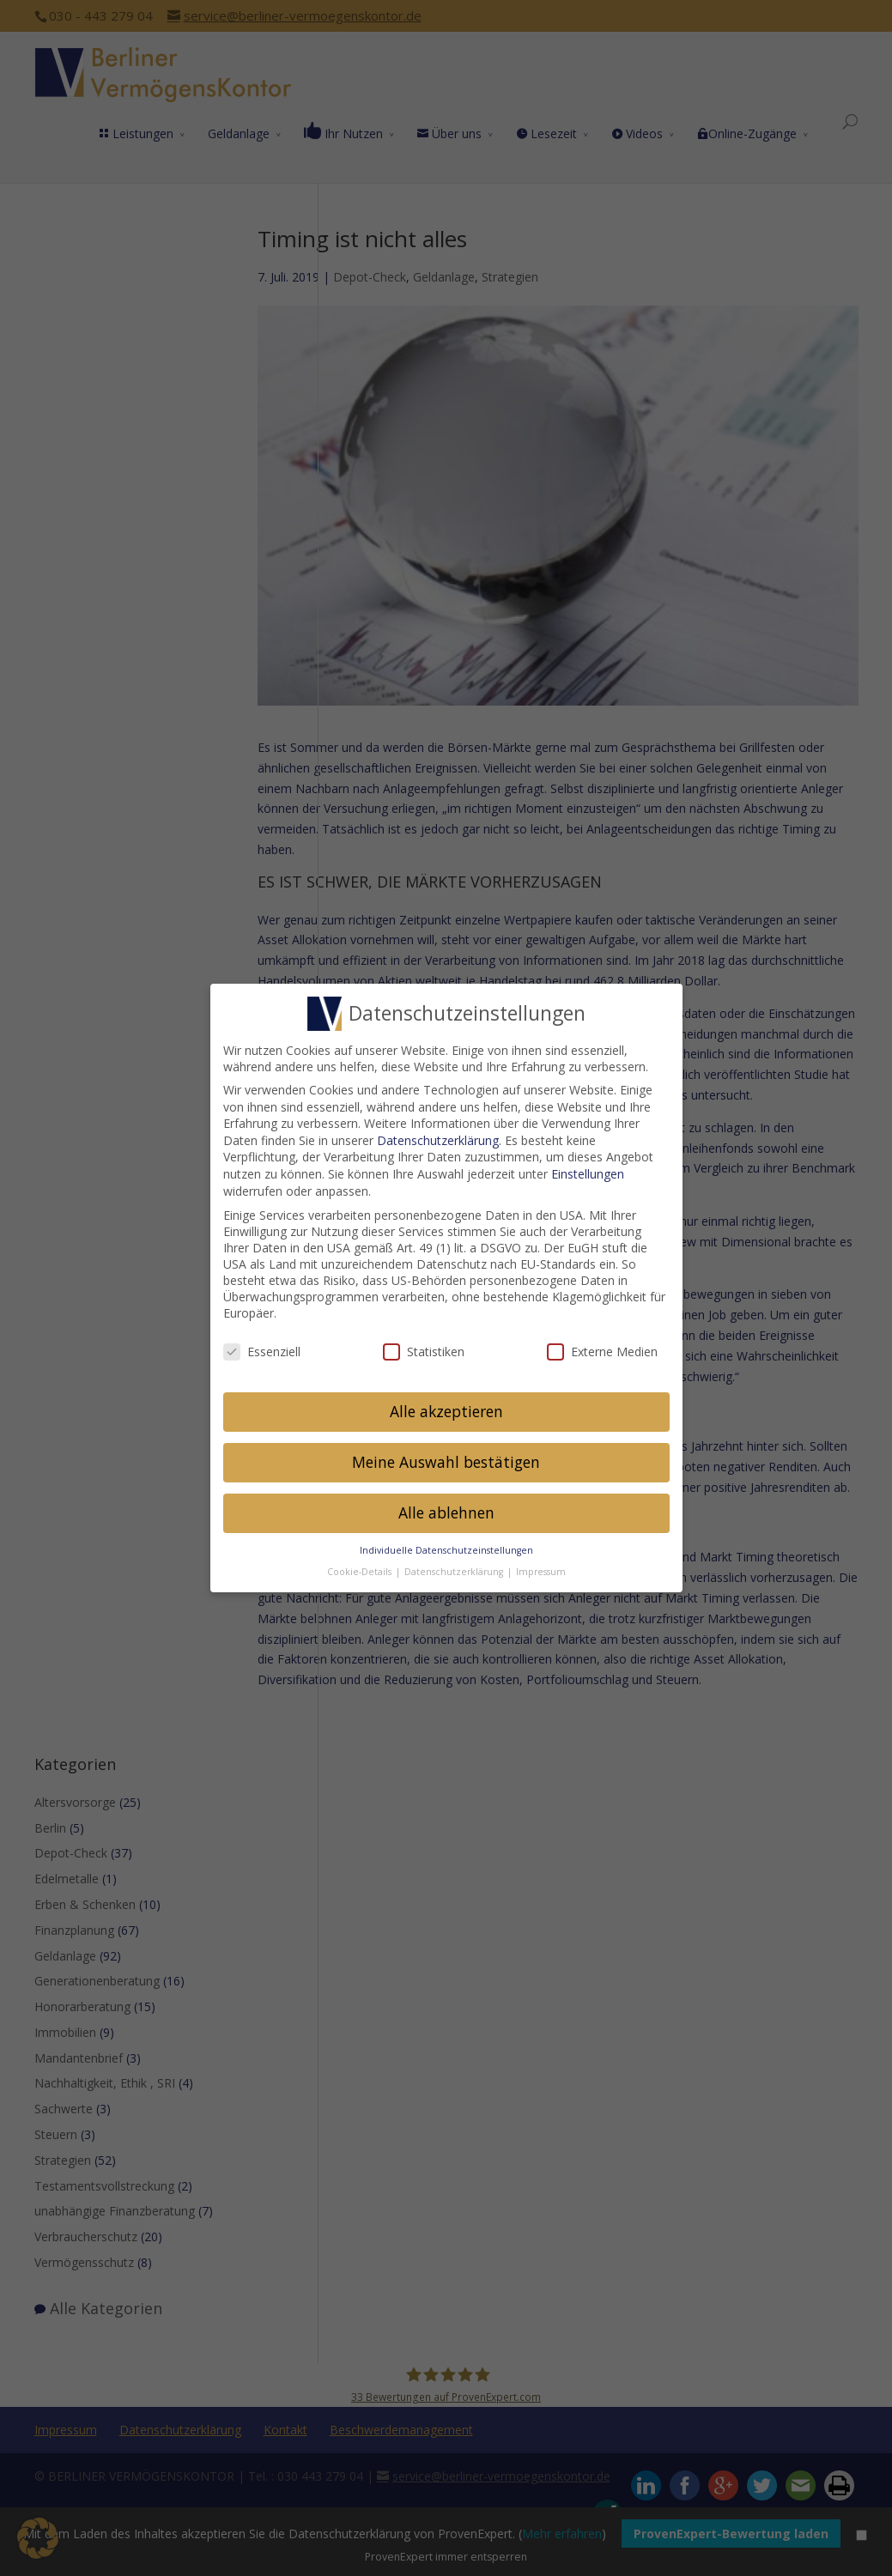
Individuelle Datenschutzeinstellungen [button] (446, 1541)
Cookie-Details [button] (360, 1561)
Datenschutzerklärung (438, 1130)
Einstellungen (587, 1163)
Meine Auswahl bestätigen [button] (446, 1452)
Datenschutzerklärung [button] (455, 1561)
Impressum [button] (541, 1561)
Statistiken (423, 1341)
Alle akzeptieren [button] (446, 1401)
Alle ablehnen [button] (446, 1503)
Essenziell (261, 1341)
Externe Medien (602, 1341)
